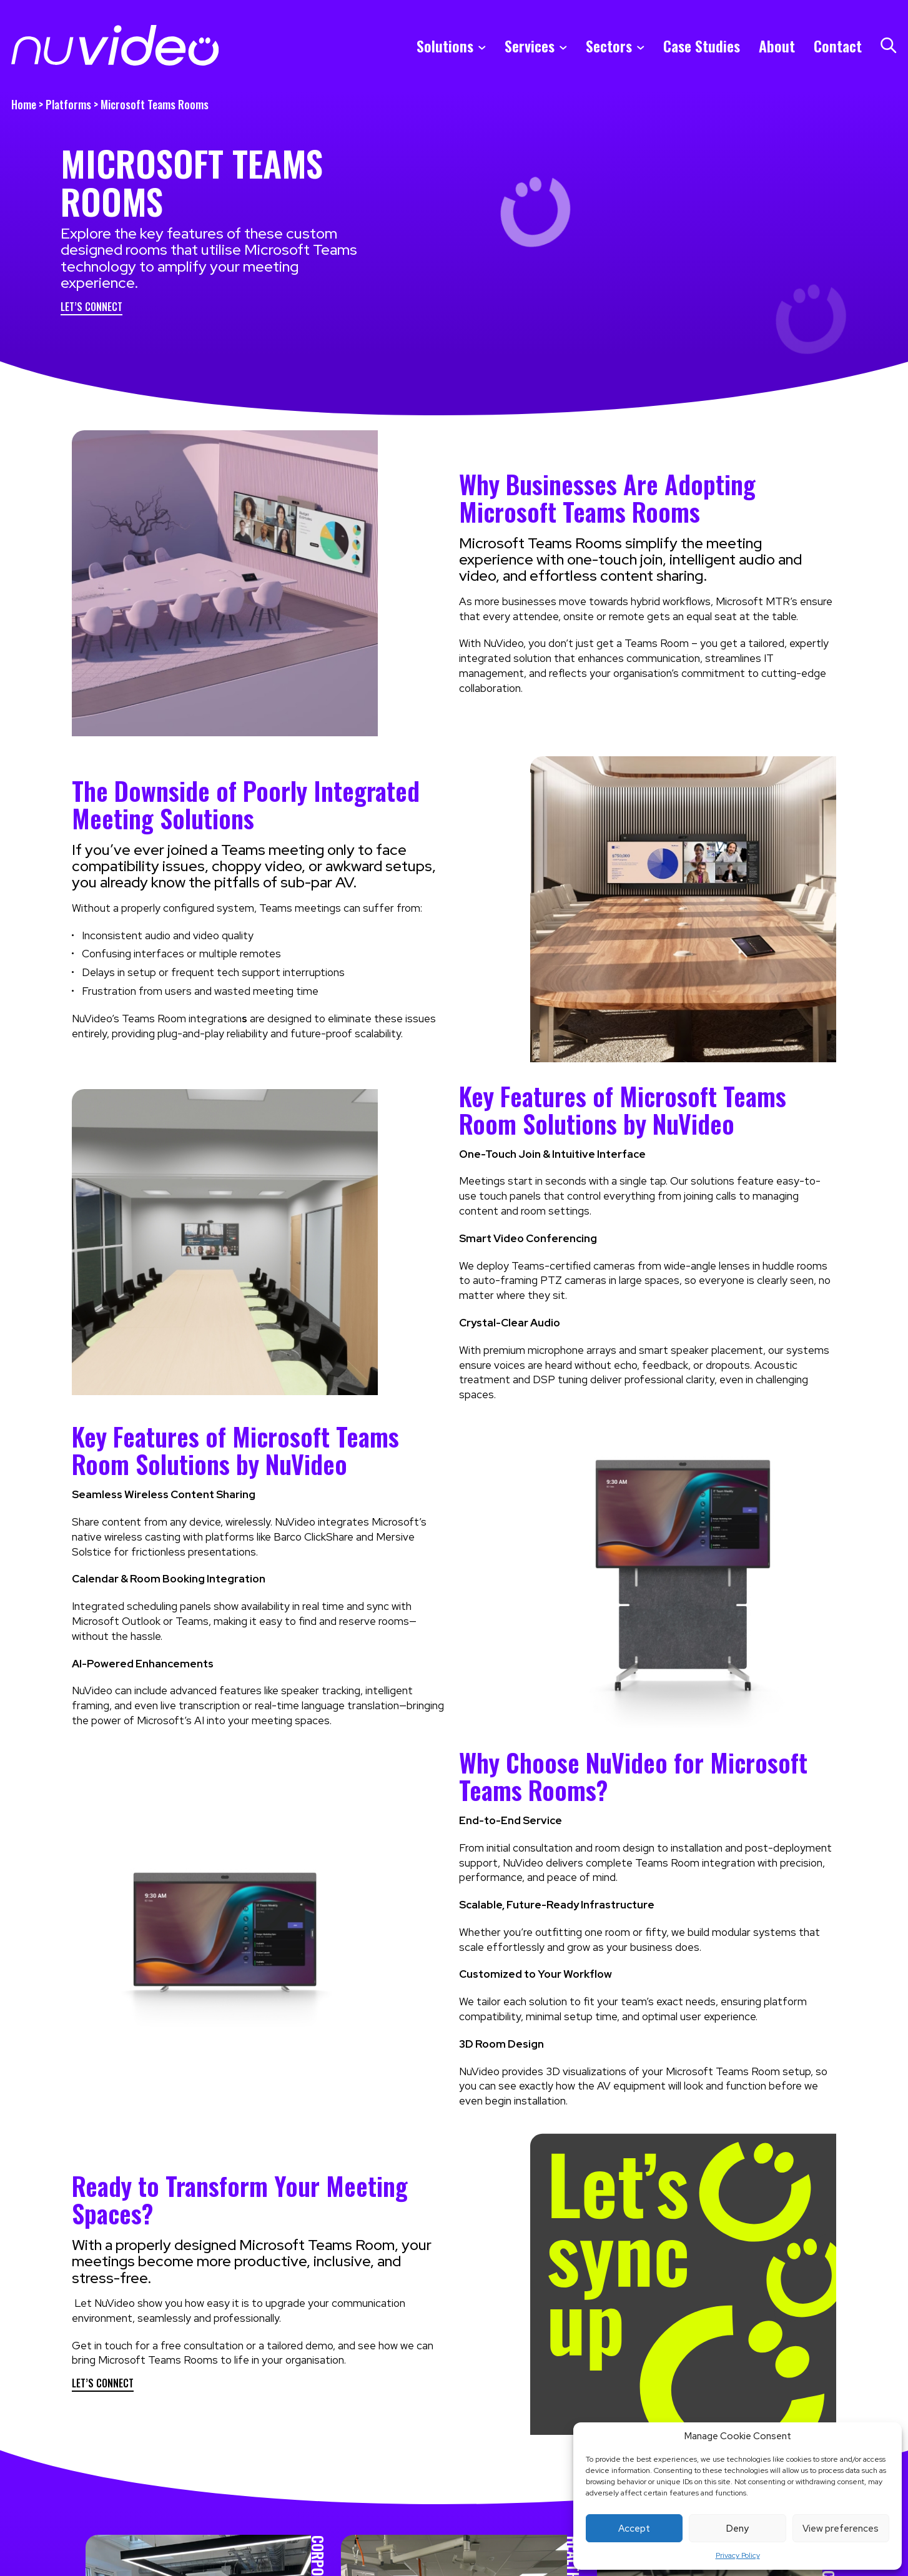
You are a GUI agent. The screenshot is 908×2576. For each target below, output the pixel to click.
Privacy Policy (738, 2555)
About (777, 45)
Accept (634, 2528)
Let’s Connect (91, 308)
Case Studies (701, 45)
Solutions (445, 45)
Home (23, 104)
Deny (737, 2528)
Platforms (68, 104)
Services (530, 45)
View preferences (840, 2528)
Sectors (609, 45)
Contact (838, 45)
